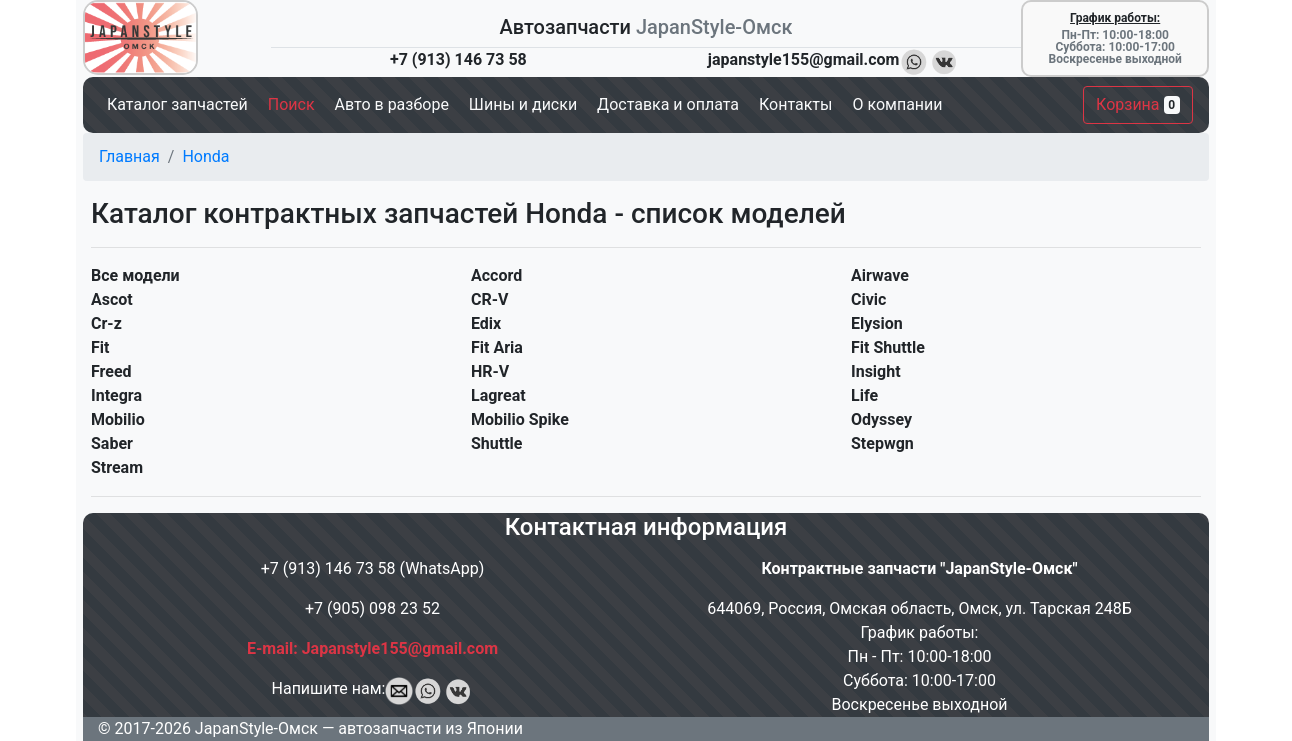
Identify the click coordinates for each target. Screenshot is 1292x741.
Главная (129, 156)
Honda (205, 156)
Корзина (1138, 104)
